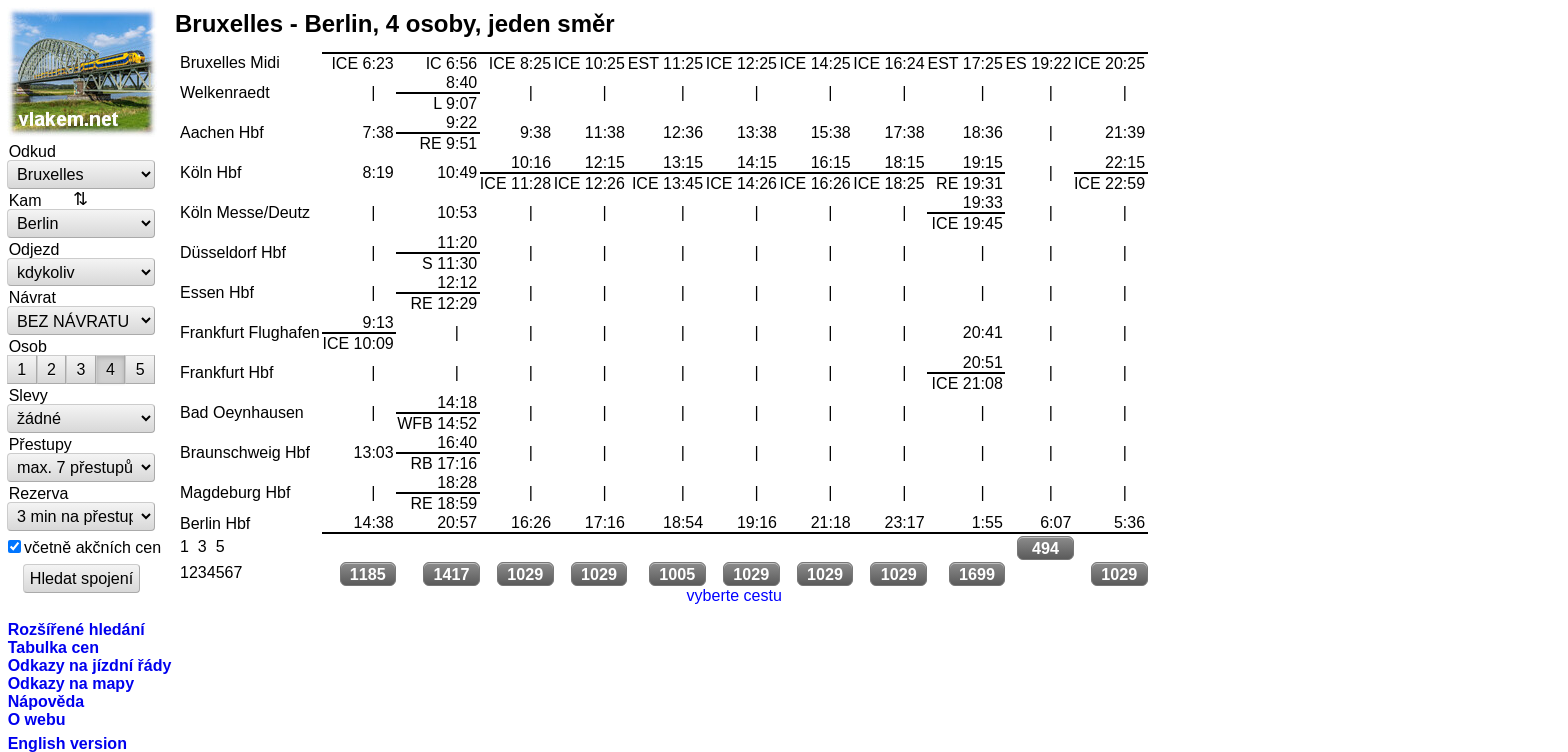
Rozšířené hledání (76, 629)
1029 (525, 574)
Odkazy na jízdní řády (90, 665)
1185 (368, 574)
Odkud (32, 151)
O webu (37, 719)
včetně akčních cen (92, 547)
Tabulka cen (53, 647)
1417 (451, 574)
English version (67, 743)
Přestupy (40, 444)
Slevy (28, 395)
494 (1045, 548)
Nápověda (46, 701)
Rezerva (39, 493)
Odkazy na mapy (71, 683)
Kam (25, 200)
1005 (677, 574)
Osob (28, 346)
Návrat (32, 297)
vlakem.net (82, 72)
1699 (977, 574)
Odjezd (34, 249)
